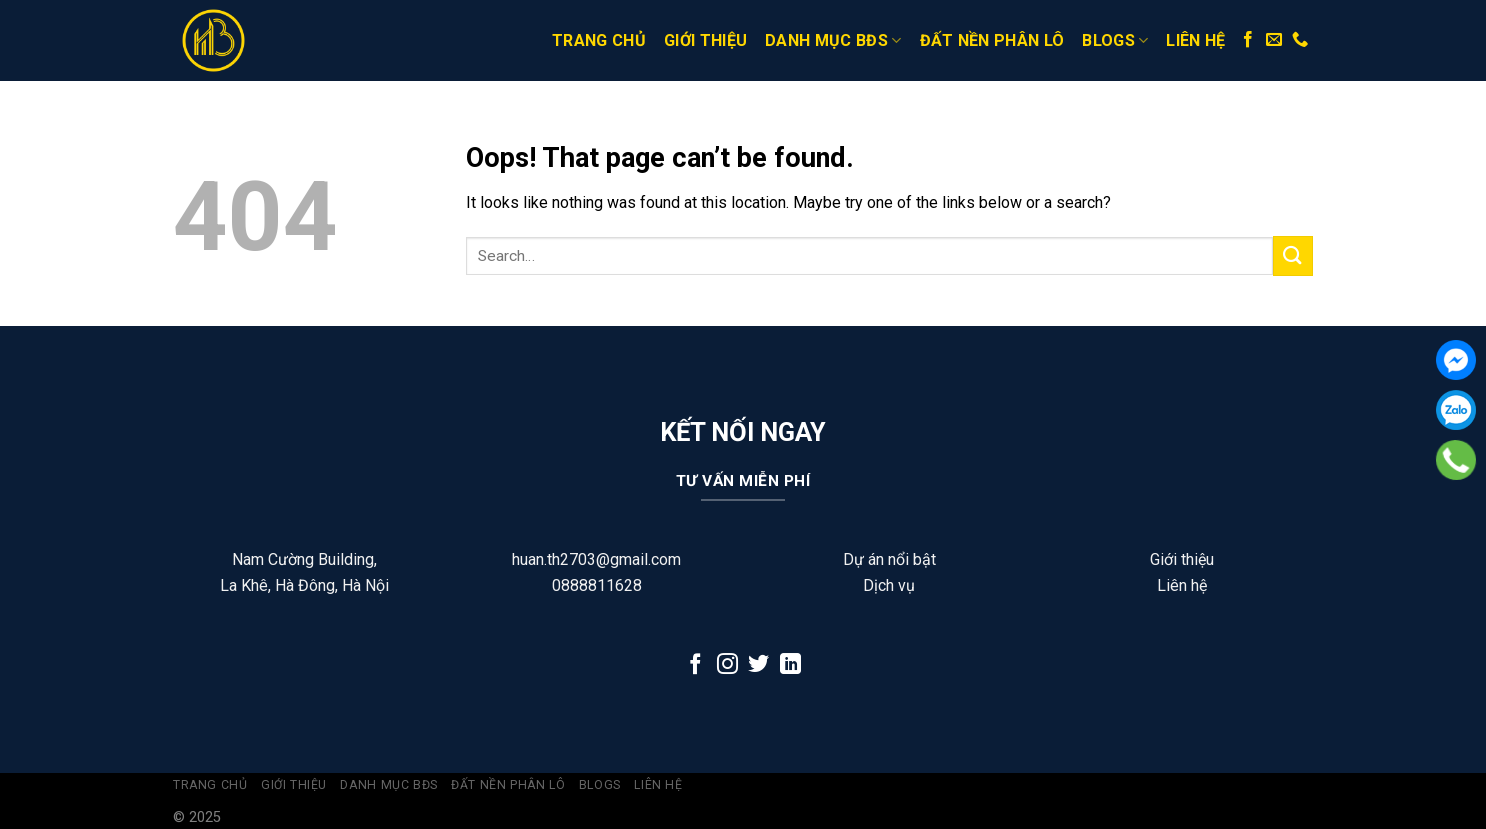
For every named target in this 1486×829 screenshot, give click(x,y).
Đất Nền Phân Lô (992, 40)
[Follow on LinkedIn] (790, 665)
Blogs (1115, 41)
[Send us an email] (1274, 40)
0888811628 (597, 585)
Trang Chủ (599, 40)
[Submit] (1293, 255)
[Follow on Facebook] (1248, 40)
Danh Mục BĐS (833, 41)
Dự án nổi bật (889, 559)
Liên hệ (1195, 40)
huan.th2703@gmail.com (596, 559)
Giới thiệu (705, 40)
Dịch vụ (889, 585)
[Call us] (1300, 40)
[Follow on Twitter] (758, 665)
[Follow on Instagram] (727, 665)
